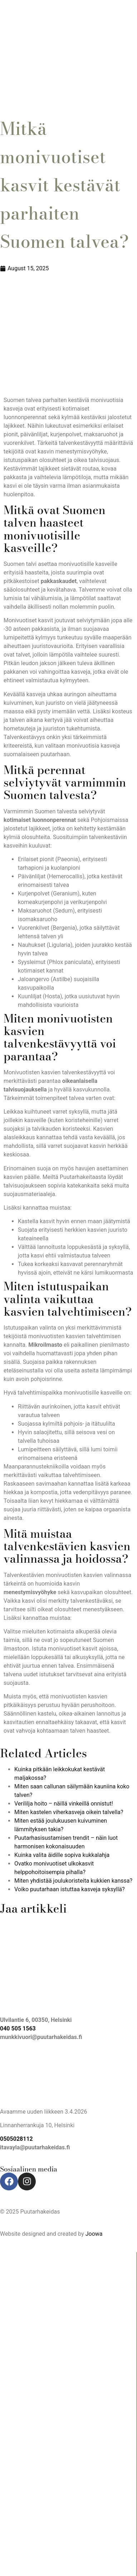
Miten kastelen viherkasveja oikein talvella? (68, 1812)
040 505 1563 (18, 2028)
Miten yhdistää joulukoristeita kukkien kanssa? (73, 1880)
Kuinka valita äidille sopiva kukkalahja (61, 1855)
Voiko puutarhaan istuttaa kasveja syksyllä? (69, 1889)
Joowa (94, 2233)
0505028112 (16, 2138)
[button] (68, 93)
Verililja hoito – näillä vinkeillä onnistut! (63, 1803)
